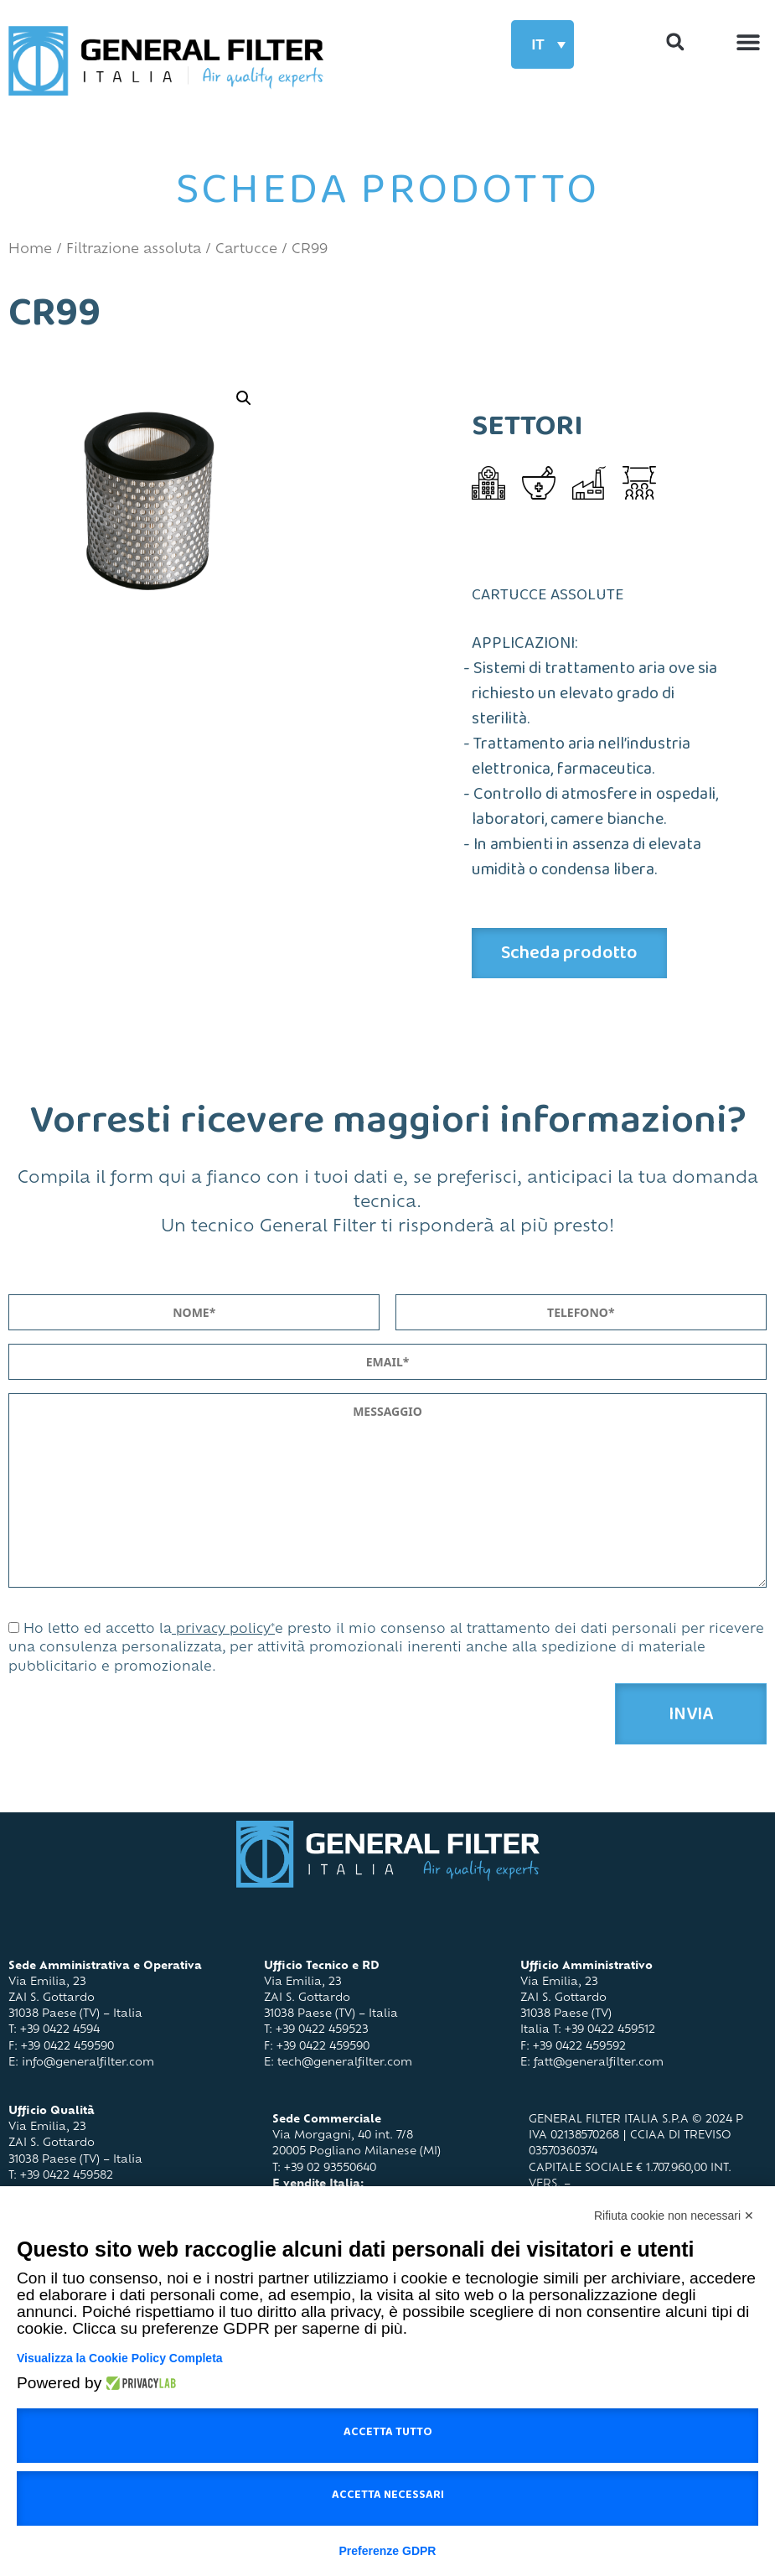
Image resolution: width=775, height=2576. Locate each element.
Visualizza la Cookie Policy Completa (120, 2358)
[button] (748, 41)
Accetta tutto (388, 2435)
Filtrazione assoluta (133, 250)
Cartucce (246, 250)
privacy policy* (223, 1630)
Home (30, 250)
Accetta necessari (388, 2498)
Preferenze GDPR (388, 2551)
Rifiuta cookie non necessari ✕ (674, 2215)
